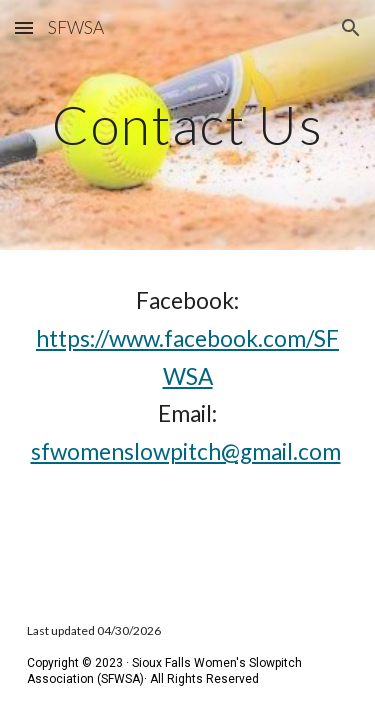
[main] (188, 124)
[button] (24, 27)
